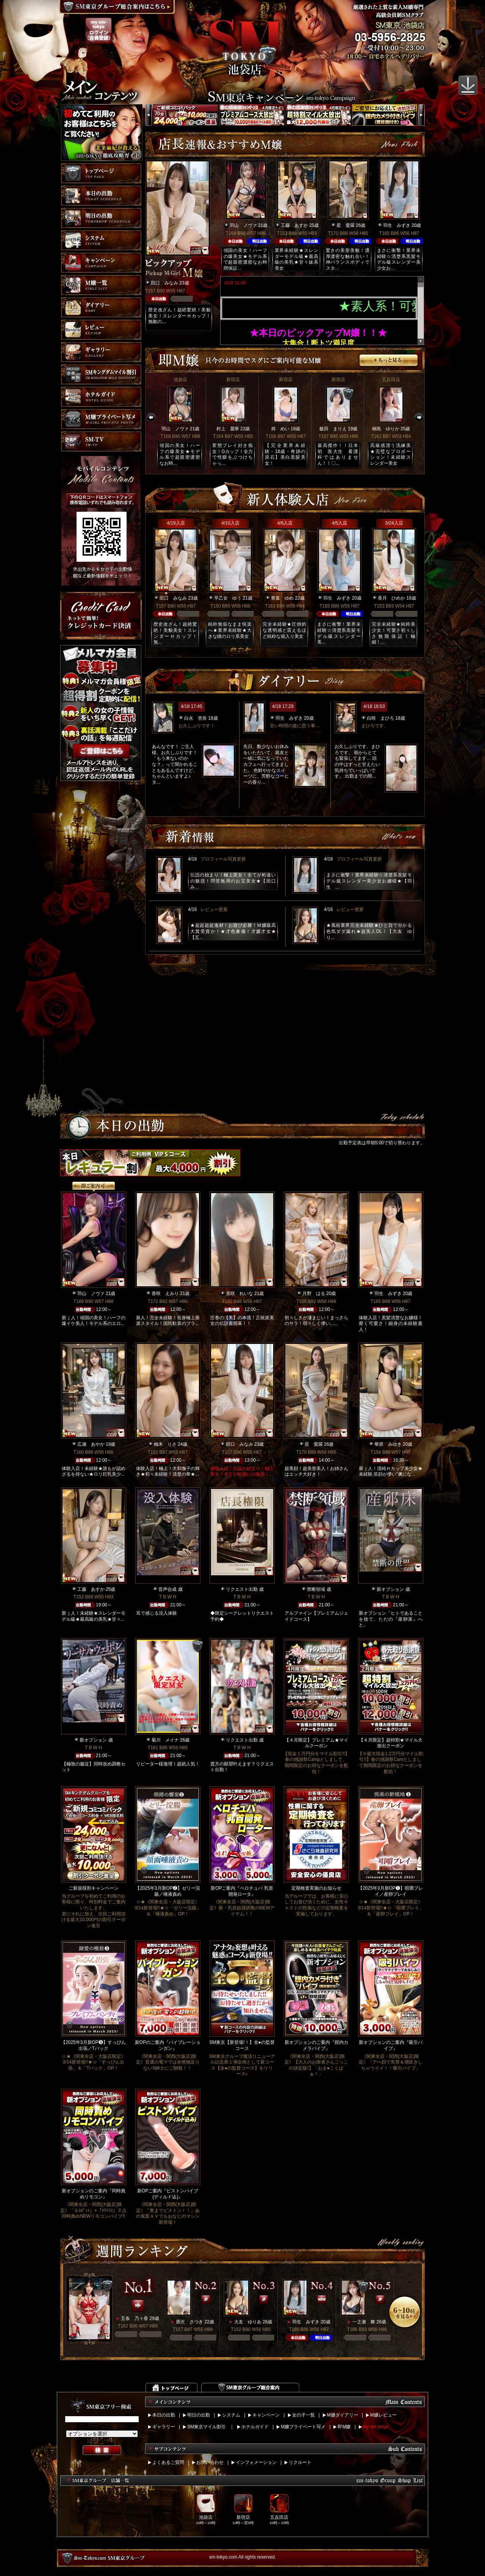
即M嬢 (344, 2426)
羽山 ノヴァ (243, 225)
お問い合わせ (210, 2462)
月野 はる (313, 1293)
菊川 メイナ (165, 1740)
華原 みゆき (388, 1444)
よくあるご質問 (168, 2462)
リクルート (300, 2462)
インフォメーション (256, 2462)
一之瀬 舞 (363, 2321)
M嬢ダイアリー (342, 2415)
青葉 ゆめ (282, 598)
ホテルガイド (255, 2426)
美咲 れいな (239, 1293)
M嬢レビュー (383, 2415)
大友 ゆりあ (247, 2321)
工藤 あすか (294, 225)
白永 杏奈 (195, 718)
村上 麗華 (227, 428)
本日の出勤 (163, 2415)
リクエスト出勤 (242, 1589)
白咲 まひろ (380, 718)
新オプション (390, 1589)
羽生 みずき (396, 225)
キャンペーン (266, 2415)
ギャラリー (163, 2426)
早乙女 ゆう (227, 598)
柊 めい (280, 428)
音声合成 (167, 1589)
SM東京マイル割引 (206, 2426)
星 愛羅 (345, 225)
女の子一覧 (303, 2415)
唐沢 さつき (189, 2321)
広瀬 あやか (91, 1444)
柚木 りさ (165, 1444)
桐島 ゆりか (385, 428)
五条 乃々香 (134, 2318)
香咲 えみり (165, 1293)
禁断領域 (316, 1589)
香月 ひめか (391, 598)
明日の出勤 (198, 2415)
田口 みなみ (164, 283)
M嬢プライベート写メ (303, 2426)
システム (231, 2415)
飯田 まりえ (333, 428)
